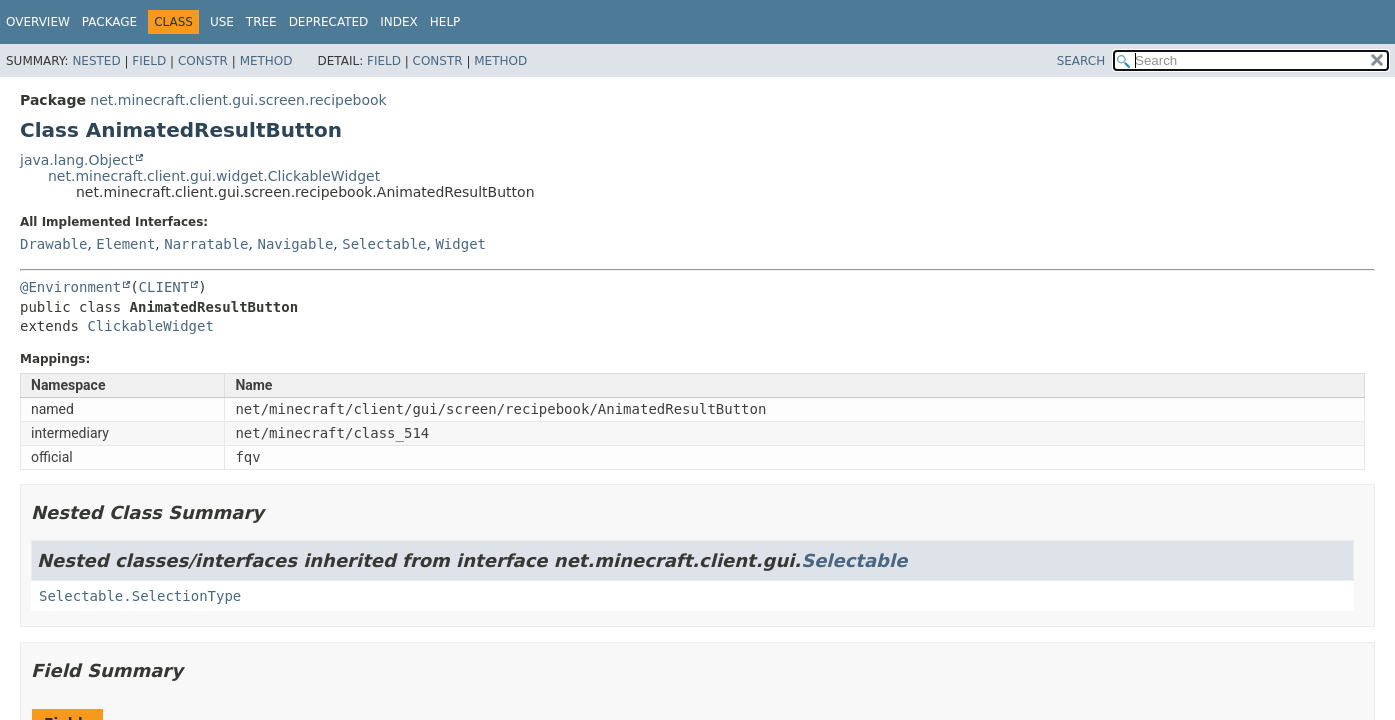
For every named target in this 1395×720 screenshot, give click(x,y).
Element (125, 244)
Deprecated (329, 22)
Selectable (384, 244)
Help (445, 22)
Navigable (295, 244)
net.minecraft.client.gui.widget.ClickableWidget (214, 176)
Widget (460, 244)
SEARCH (1081, 61)
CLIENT (164, 287)
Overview (38, 22)
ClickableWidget (150, 326)
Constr (203, 61)
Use (222, 22)
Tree (261, 22)
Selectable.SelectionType (140, 596)
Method (266, 61)
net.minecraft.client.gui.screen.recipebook (238, 100)
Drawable (53, 244)
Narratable (206, 244)
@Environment (70, 287)
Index (399, 22)
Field (149, 61)
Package (109, 22)
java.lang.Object (77, 160)
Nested (96, 61)
